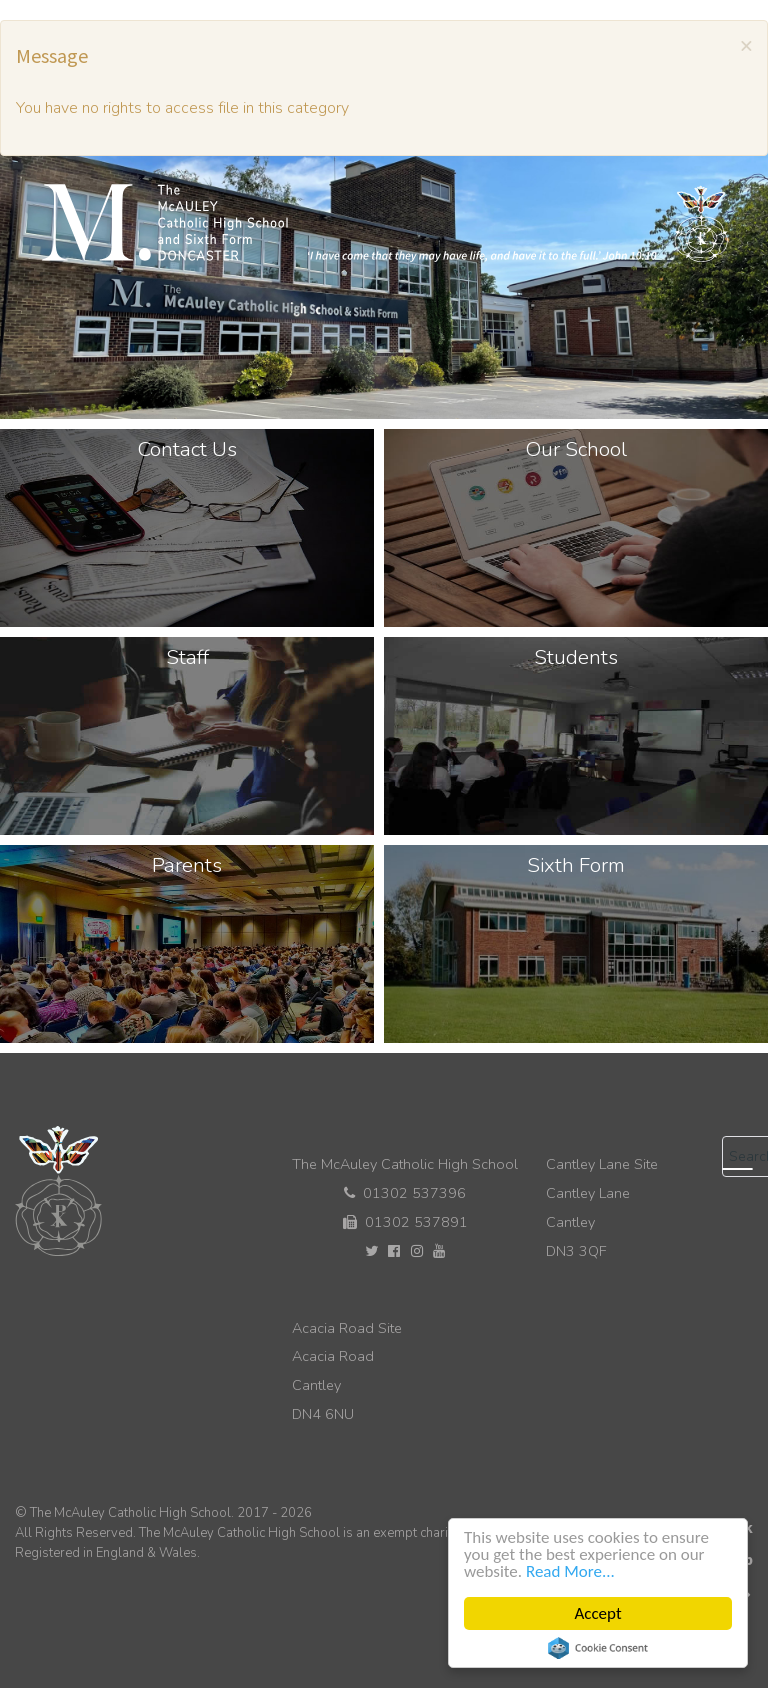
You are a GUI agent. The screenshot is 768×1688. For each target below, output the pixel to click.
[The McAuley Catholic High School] (385, 223)
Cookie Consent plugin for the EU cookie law (598, 1648)
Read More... (570, 1571)
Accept (597, 1613)
